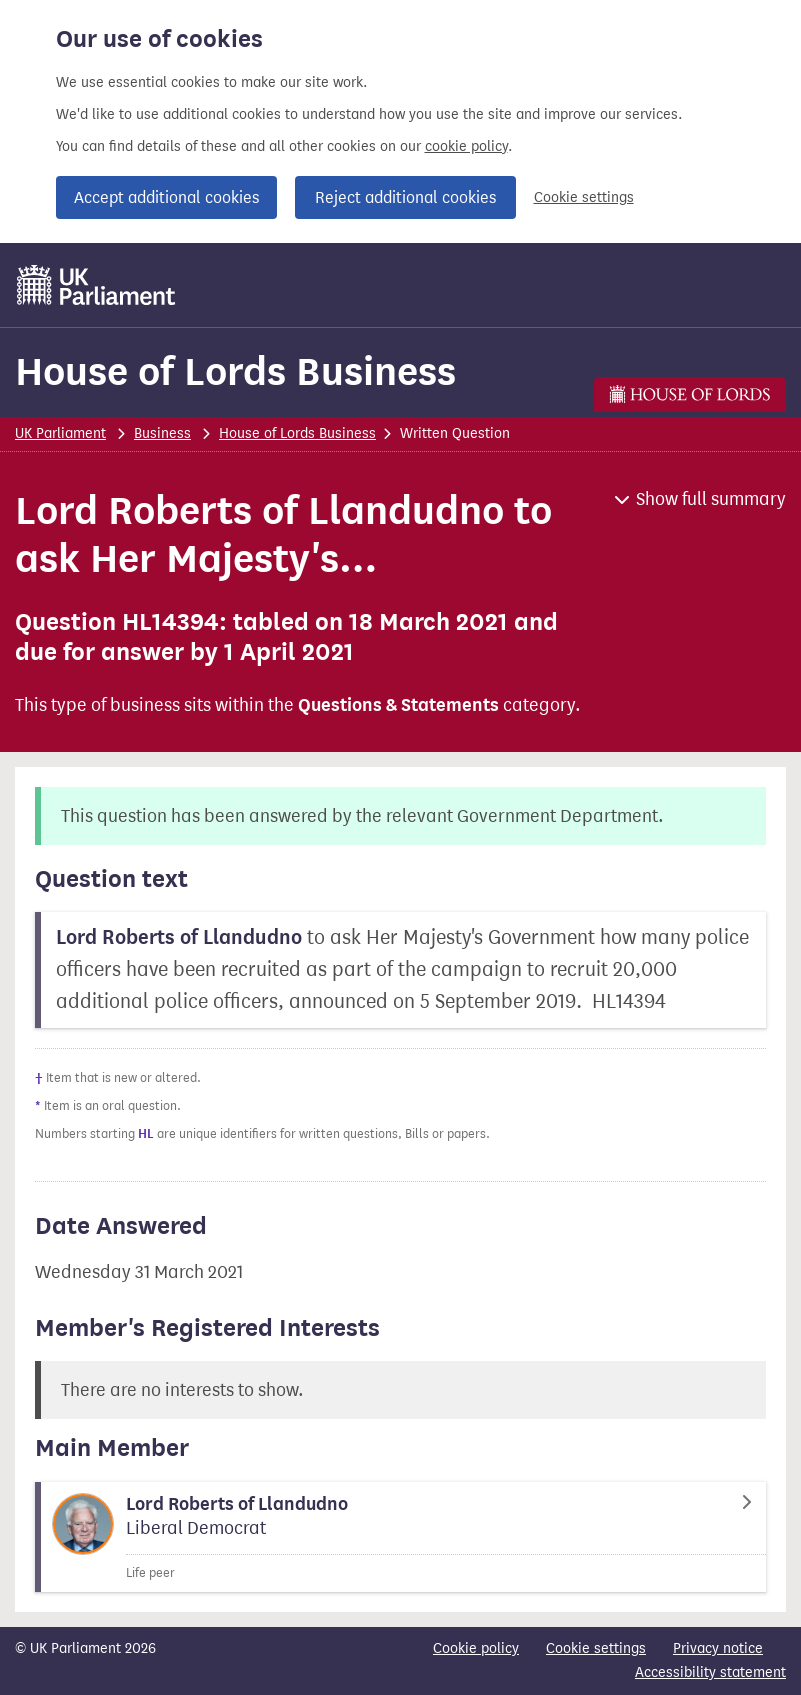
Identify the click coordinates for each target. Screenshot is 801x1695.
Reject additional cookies (405, 197)
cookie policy (466, 146)
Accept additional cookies (166, 197)
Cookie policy (476, 1648)
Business (162, 433)
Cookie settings (584, 197)
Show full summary (711, 499)
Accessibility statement (710, 1672)
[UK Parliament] (96, 285)
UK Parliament (60, 433)
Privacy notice (718, 1648)
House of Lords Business (235, 371)
